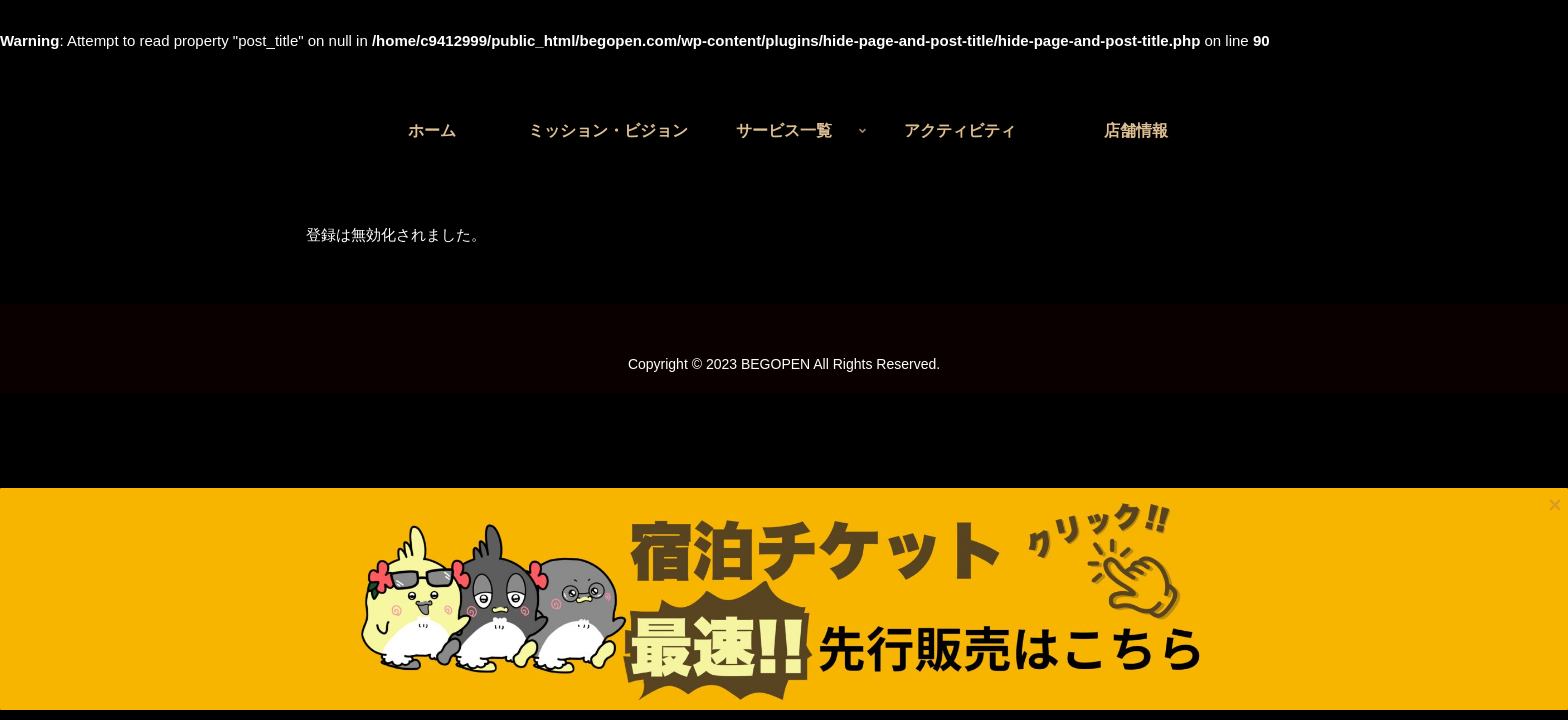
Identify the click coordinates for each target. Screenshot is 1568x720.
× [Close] (1555, 134)
